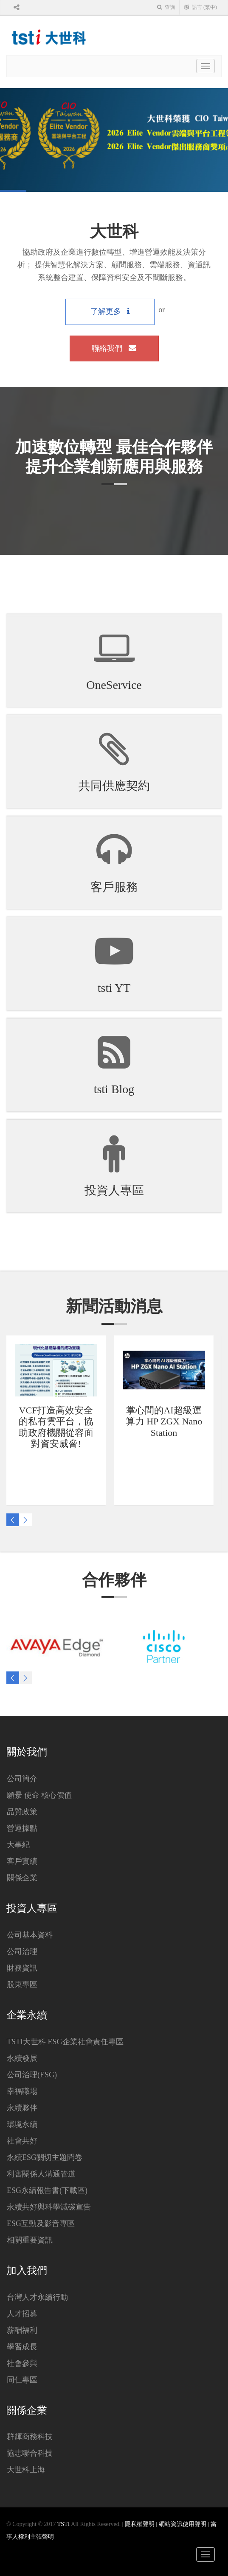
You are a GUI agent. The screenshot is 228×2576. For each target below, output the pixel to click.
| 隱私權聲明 (139, 2524)
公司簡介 (22, 1778)
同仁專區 (22, 2380)
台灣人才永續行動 (37, 2297)
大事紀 (18, 1844)
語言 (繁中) (200, 7)
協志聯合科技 (30, 2453)
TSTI (63, 2524)
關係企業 (22, 1878)
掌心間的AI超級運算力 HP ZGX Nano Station (164, 1421)
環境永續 (22, 2124)
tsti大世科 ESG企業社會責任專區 (65, 2041)
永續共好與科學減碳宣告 (49, 2207)
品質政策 (22, 1811)
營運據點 (22, 1828)
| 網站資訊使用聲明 (182, 2524)
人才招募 (22, 2314)
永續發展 (22, 2058)
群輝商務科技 (30, 2436)
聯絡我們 (114, 348)
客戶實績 (22, 1861)
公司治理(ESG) (32, 2075)
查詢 (166, 7)
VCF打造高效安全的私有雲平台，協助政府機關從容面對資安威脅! (56, 1427)
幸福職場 (22, 2091)
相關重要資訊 (30, 2240)
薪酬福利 (22, 2330)
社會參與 (22, 2363)
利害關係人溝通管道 (41, 2174)
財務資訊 (22, 1968)
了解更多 (110, 311)
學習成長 (22, 2347)
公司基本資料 (30, 1935)
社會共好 (22, 2141)
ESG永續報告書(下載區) (47, 2190)
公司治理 (22, 1951)
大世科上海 (26, 2469)
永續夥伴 (22, 2108)
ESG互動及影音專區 (41, 2223)
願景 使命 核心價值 (39, 1795)
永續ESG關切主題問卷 (44, 2157)
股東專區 (22, 1984)
